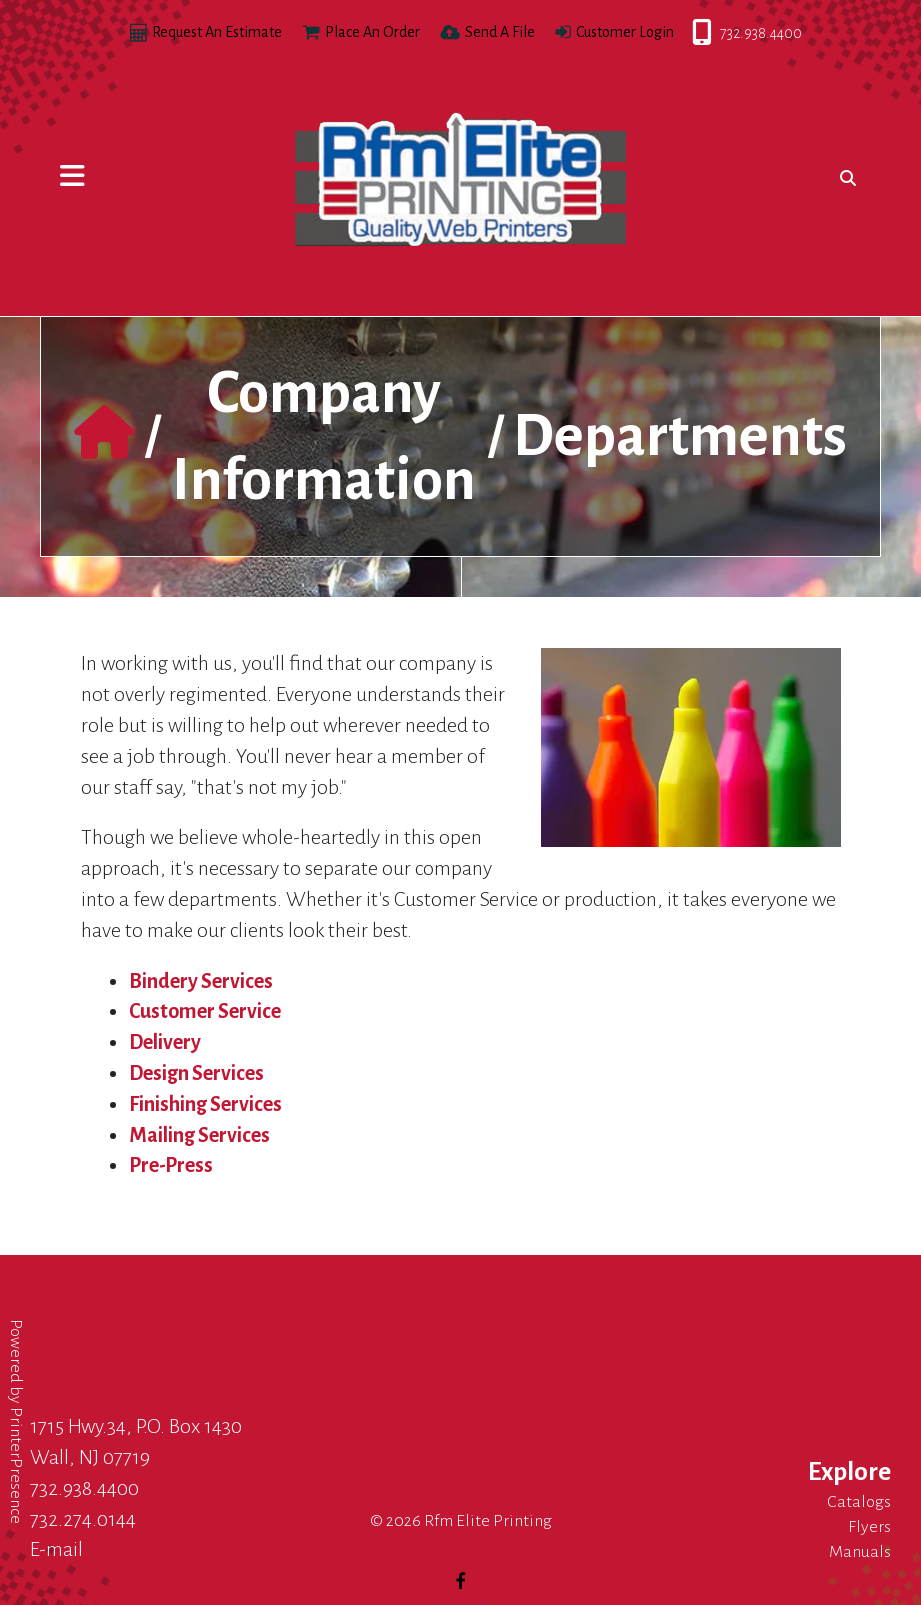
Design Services (196, 1073)
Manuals (860, 1552)
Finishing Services (205, 1104)
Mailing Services (199, 1135)
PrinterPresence (16, 1465)
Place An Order (372, 32)
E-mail (56, 1549)
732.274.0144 (83, 1519)
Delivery (165, 1042)
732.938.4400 (693, 33)
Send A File (500, 32)
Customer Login (625, 32)
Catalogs (859, 1502)
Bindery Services (201, 981)
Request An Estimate (217, 32)
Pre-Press (171, 1165)
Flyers (869, 1527)
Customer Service (205, 1011)
